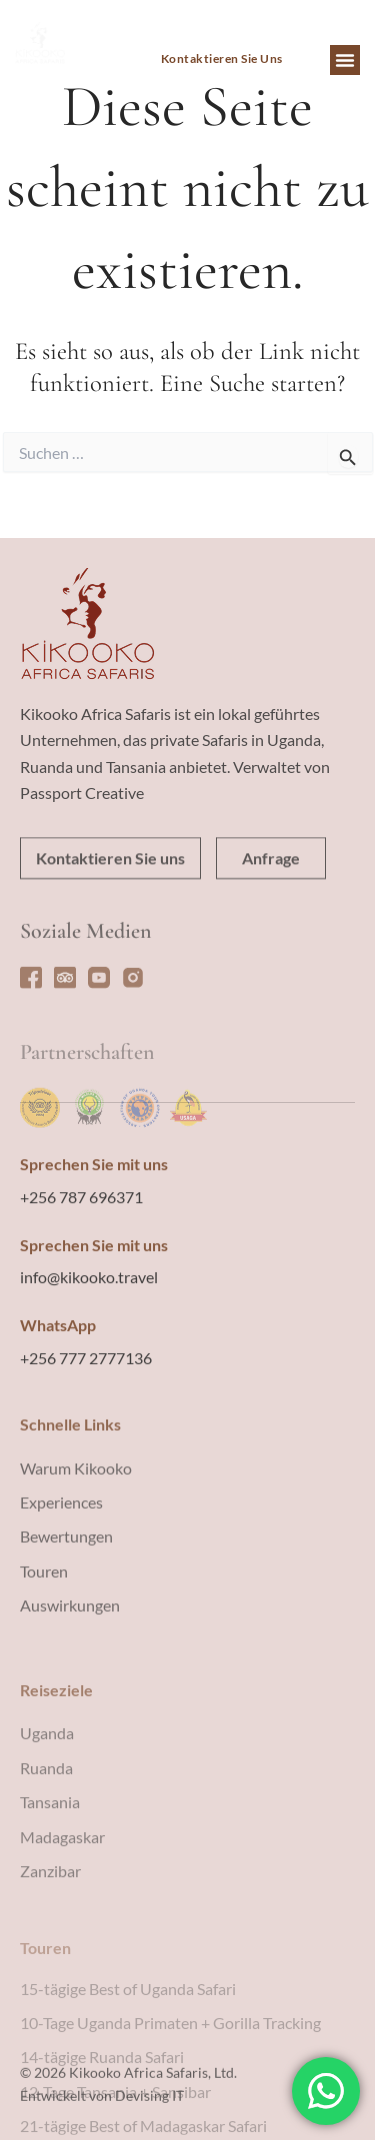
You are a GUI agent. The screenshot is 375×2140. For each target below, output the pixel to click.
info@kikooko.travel (89, 1391)
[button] (345, 60)
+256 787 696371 (81, 1311)
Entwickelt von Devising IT (102, 2121)
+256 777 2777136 (86, 1472)
